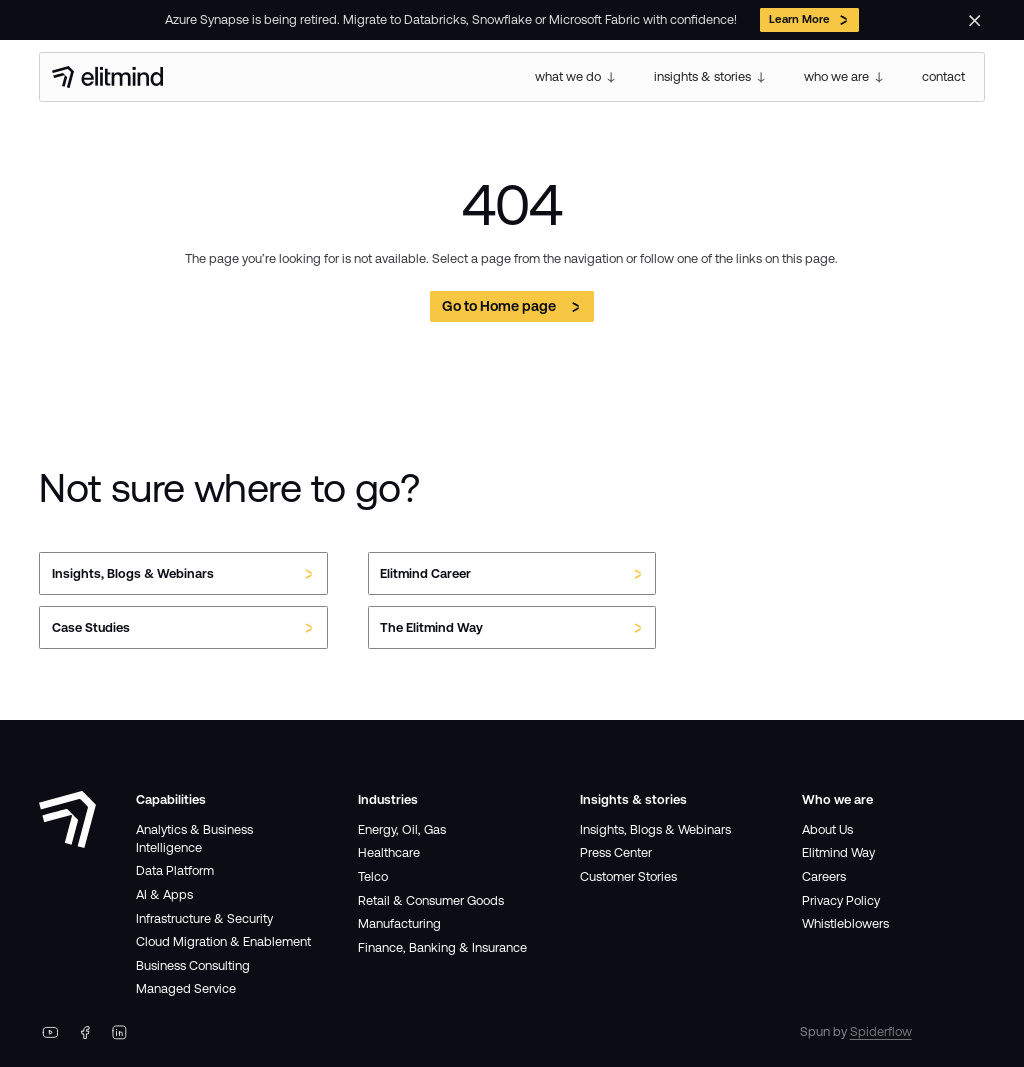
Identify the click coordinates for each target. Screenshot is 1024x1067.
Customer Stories (628, 876)
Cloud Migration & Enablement (223, 941)
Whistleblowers (845, 923)
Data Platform (175, 870)
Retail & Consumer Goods (431, 900)
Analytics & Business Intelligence (194, 838)
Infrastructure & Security (204, 918)
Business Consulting (193, 965)
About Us (827, 829)
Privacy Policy (841, 900)
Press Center (616, 852)
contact (943, 76)
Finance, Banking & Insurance (442, 947)
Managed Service (186, 988)
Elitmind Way (838, 852)
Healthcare (389, 852)
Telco (373, 876)
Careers (824, 876)
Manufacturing (399, 923)
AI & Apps (164, 894)
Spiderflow (881, 1031)
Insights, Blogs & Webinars (655, 829)
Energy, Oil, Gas (402, 829)
